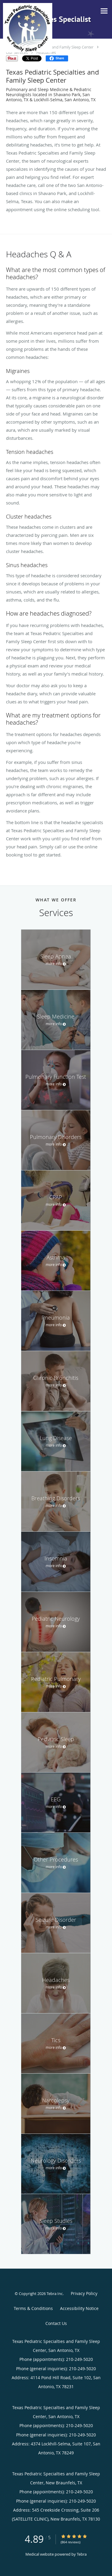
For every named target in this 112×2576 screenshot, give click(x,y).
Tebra (82, 2554)
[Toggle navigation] (104, 10)
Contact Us (56, 2323)
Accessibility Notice (79, 2308)
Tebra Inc (55, 2293)
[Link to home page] (35, 27)
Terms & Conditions (33, 2308)
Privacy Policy (84, 2293)
